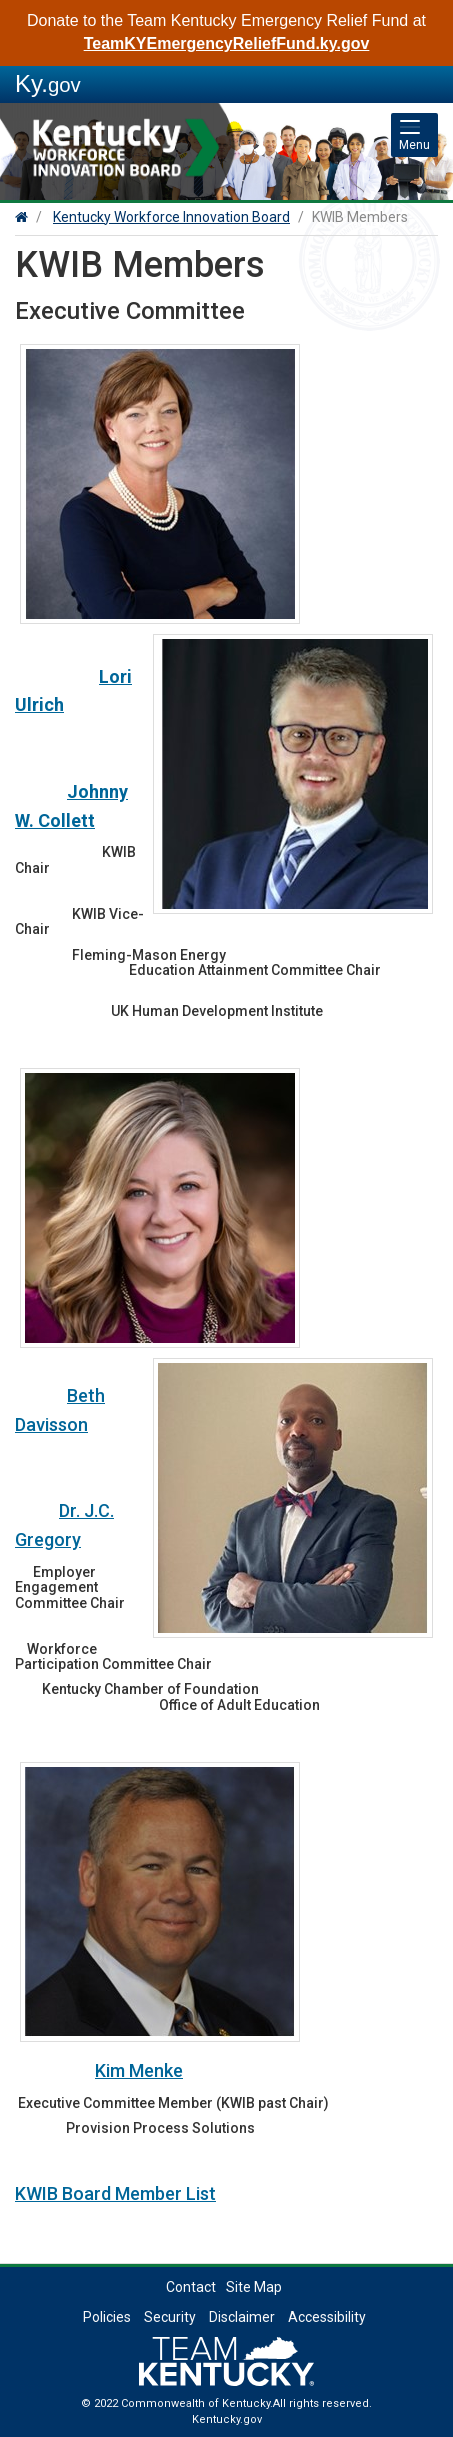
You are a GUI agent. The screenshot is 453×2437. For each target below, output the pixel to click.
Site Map (254, 2287)
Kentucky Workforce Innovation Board (171, 217)
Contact (191, 2287)
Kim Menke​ (139, 2070)
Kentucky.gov (227, 2419)
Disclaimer (242, 2317)
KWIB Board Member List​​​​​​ (115, 2193)
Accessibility (327, 2317)
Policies (107, 2317)
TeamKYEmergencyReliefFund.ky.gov (227, 43)
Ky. (48, 83)
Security (170, 2317)
